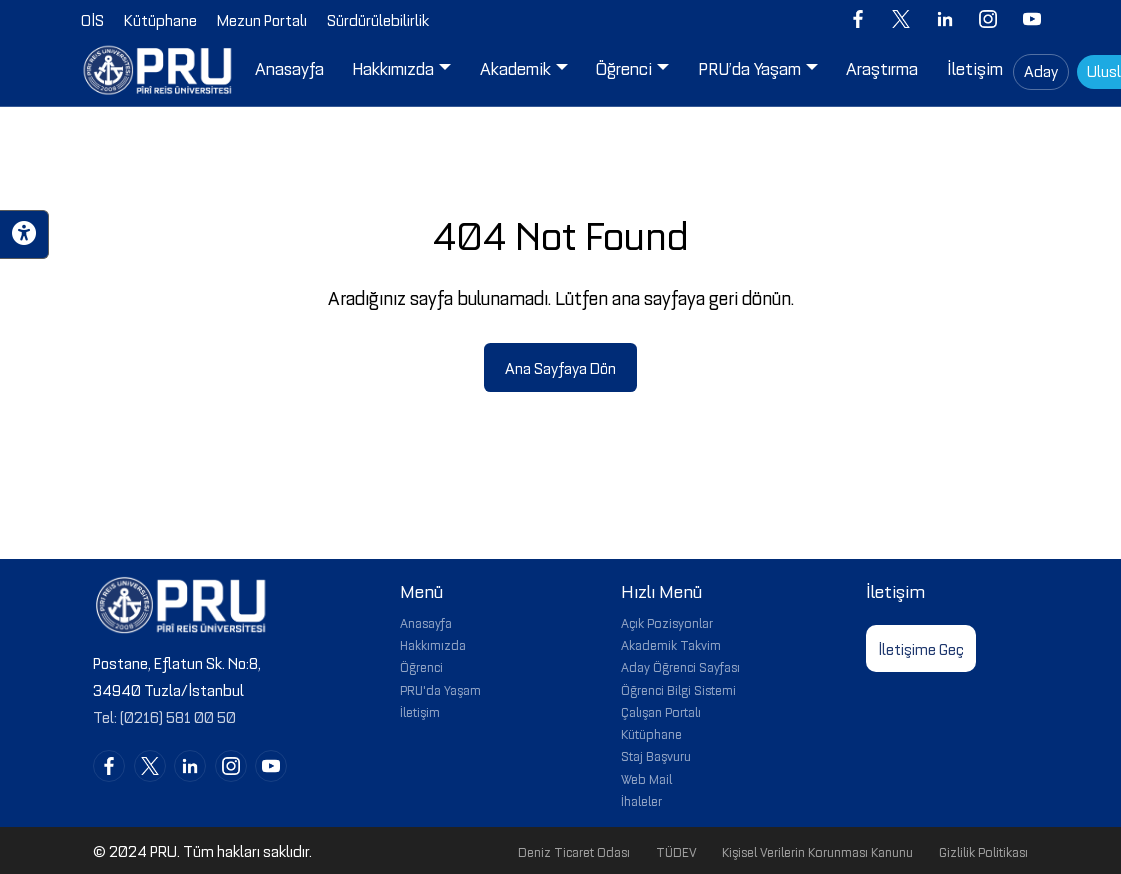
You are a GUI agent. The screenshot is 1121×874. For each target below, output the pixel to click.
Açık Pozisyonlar (667, 622)
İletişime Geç (921, 648)
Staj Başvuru (656, 755)
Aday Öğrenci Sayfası (680, 666)
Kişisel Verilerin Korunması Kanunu (817, 851)
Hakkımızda (433, 644)
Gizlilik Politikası (983, 851)
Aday (1041, 70)
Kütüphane (651, 733)
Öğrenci (421, 666)
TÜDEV (676, 851)
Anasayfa (426, 622)
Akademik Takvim (671, 644)
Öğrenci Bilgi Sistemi (678, 689)
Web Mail (646, 778)
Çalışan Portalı (661, 711)
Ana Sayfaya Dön (560, 367)
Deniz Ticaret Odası (574, 851)
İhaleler (641, 800)
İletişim (420, 711)
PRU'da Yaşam (440, 689)
